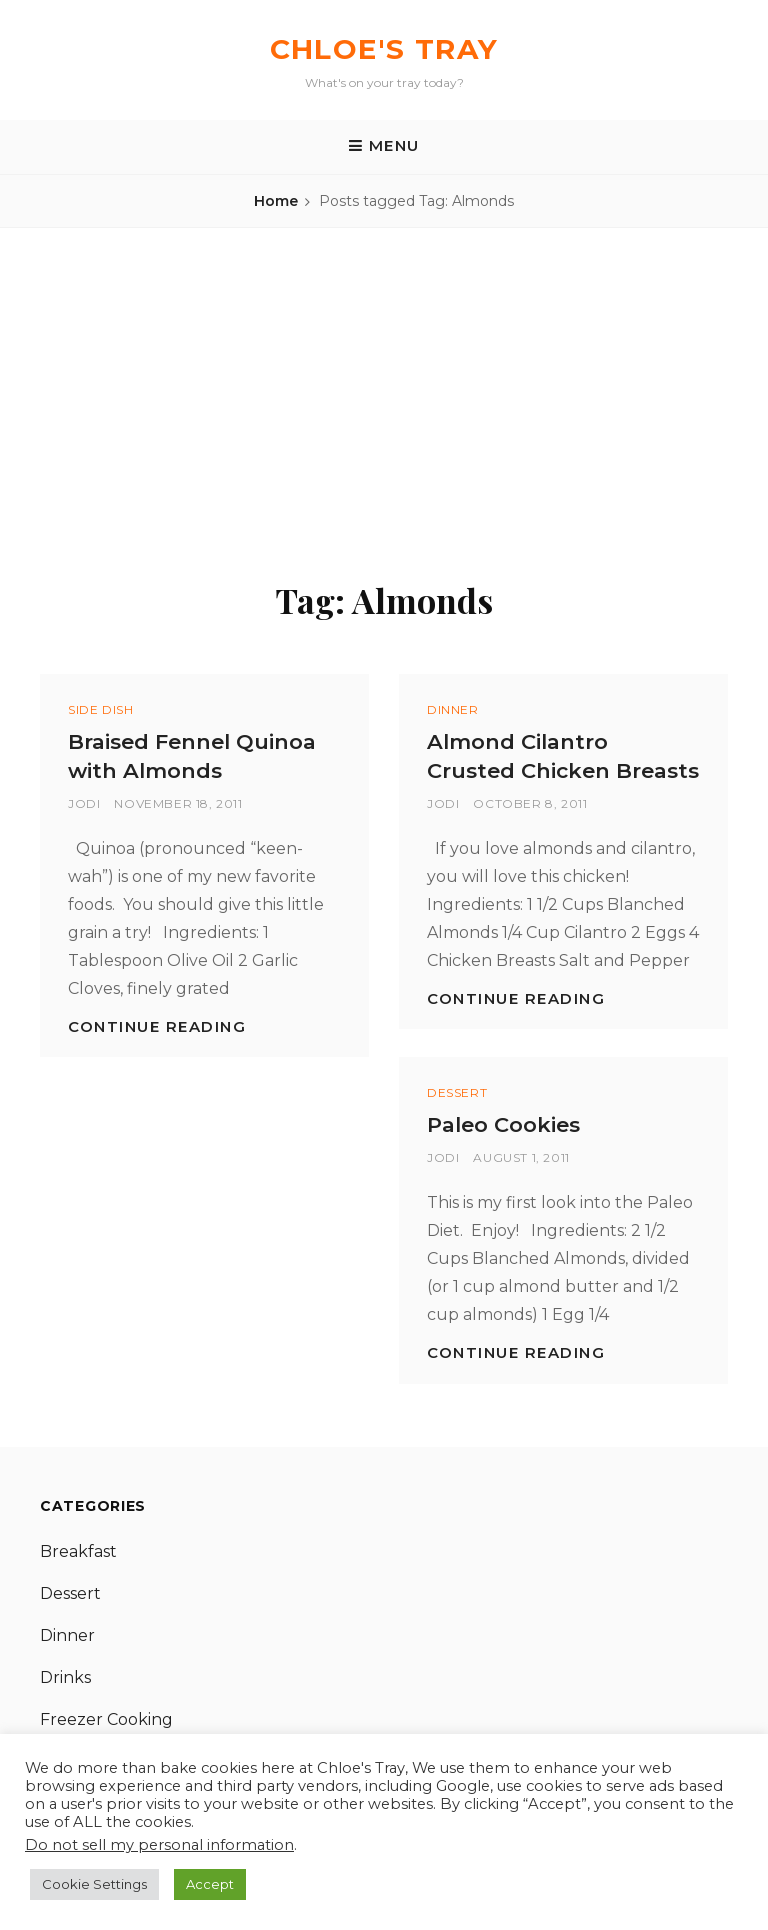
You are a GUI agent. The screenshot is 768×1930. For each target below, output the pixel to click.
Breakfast (78, 1551)
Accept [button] (210, 1884)
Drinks (65, 1677)
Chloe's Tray (384, 49)
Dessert (457, 1092)
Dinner (453, 709)
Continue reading (157, 1026)
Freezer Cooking (106, 1719)
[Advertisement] (384, 392)
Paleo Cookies (503, 1124)
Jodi (84, 803)
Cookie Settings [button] (94, 1884)
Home (276, 201)
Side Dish (100, 709)
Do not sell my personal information (159, 1845)
